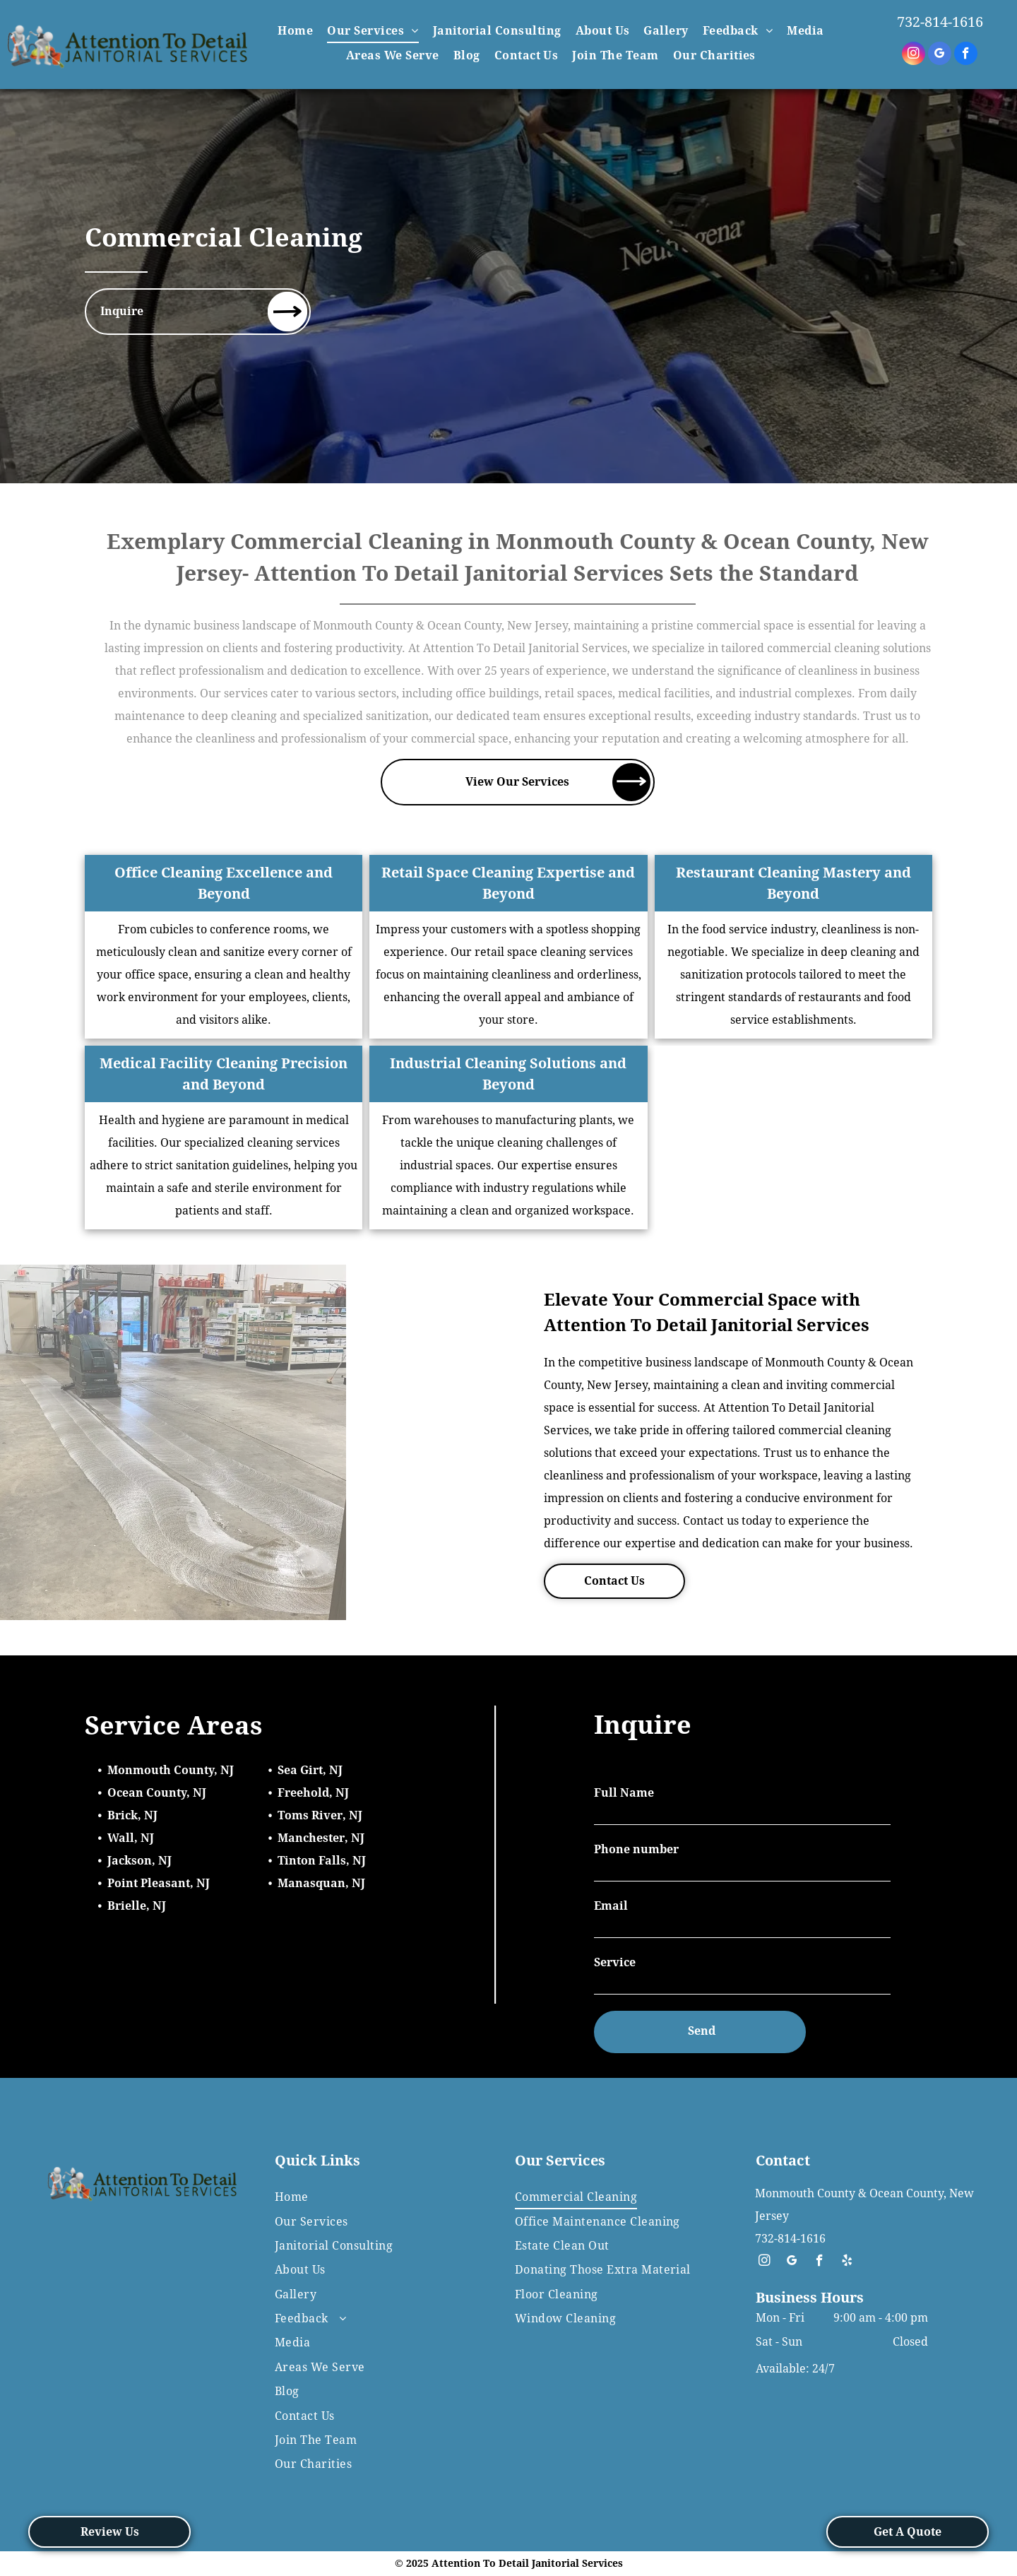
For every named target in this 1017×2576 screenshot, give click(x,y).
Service (615, 1962)
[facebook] (965, 55)
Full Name (624, 1793)
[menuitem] (295, 31)
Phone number (636, 1849)
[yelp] (847, 2262)
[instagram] (913, 55)
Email (611, 1906)
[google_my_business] (939, 55)
